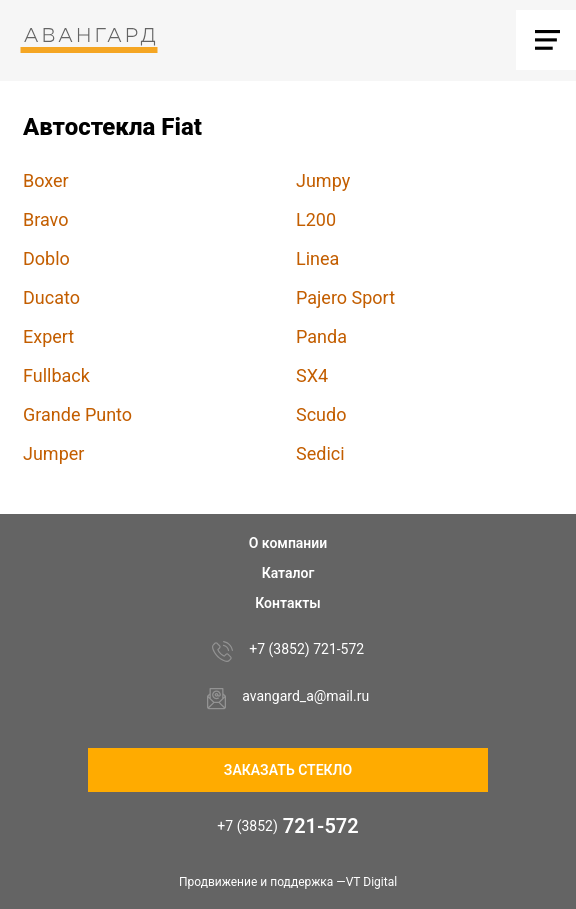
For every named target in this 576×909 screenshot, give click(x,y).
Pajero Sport (345, 297)
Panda (321, 336)
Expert (48, 336)
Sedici (320, 453)
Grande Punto (77, 414)
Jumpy (323, 180)
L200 (316, 219)
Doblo (46, 258)
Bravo (45, 219)
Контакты (287, 603)
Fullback (56, 375)
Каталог (288, 573)
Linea (317, 258)
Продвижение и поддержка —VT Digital (288, 882)
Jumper (53, 453)
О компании (288, 543)
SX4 (312, 375)
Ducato (51, 297)
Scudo (321, 414)
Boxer (46, 180)
